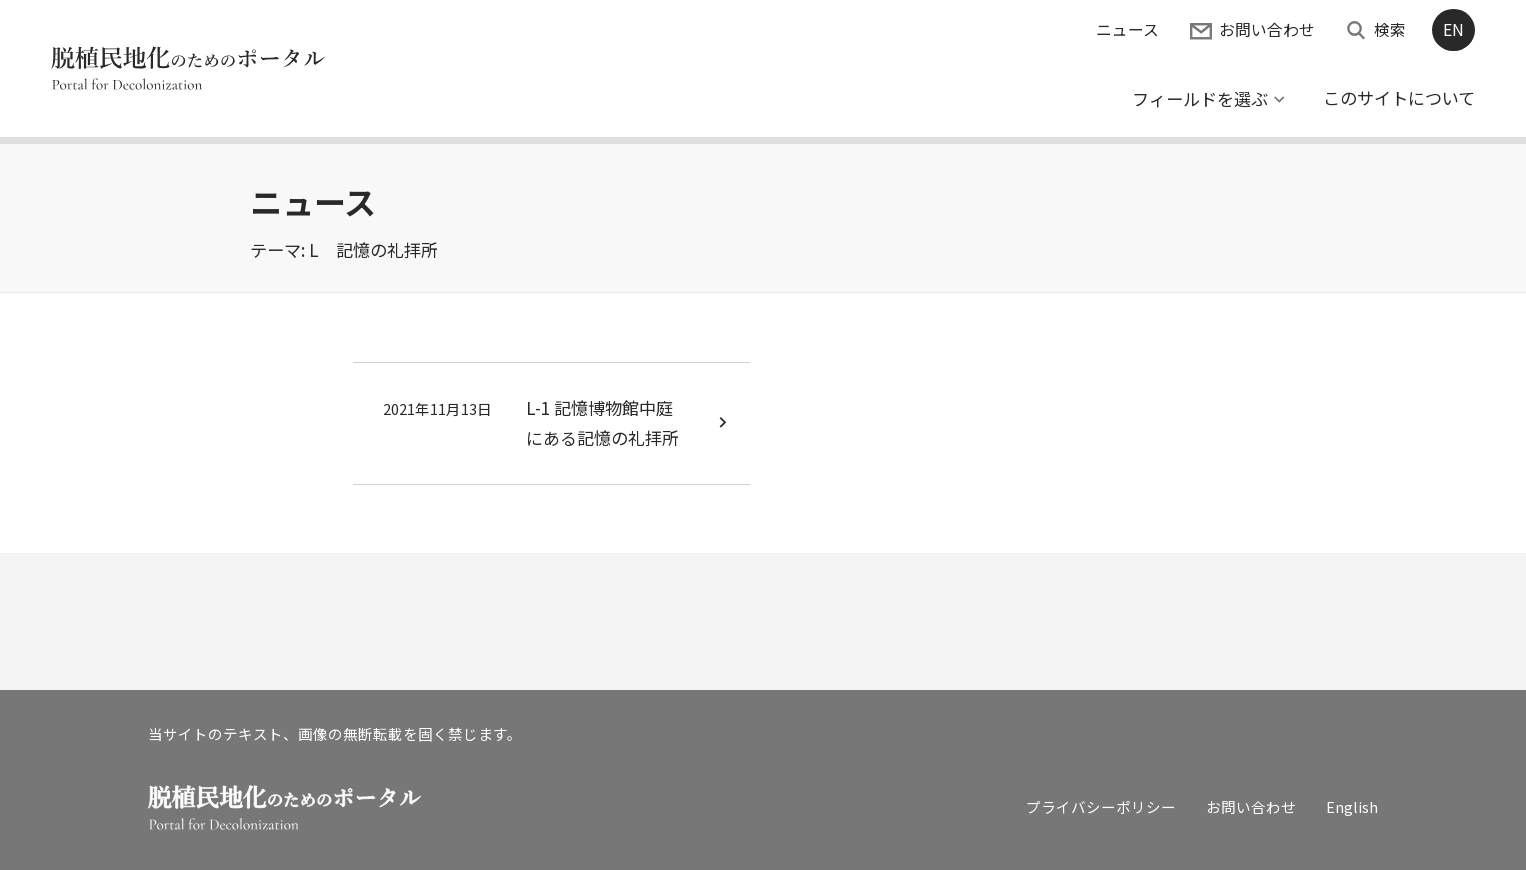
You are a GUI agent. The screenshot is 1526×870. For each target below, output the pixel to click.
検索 (1390, 29)
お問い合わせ (1267, 29)
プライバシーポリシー (1101, 806)
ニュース (1127, 29)
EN (1453, 29)
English (1352, 806)
